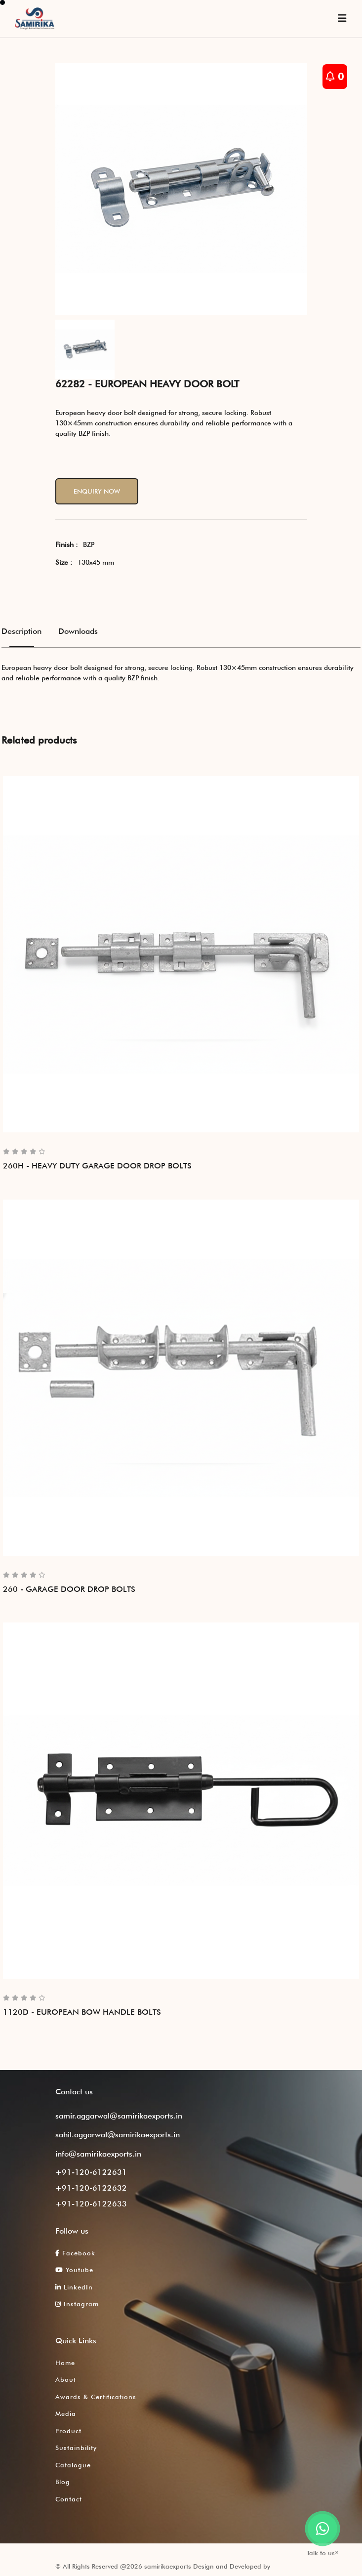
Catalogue (73, 2465)
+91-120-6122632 (91, 2188)
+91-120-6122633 (91, 2203)
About (65, 2379)
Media (65, 2413)
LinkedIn (74, 2287)
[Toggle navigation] (342, 18)
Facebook (75, 2253)
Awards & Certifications (95, 2397)
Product (68, 2431)
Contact (68, 2499)
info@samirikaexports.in (98, 2154)
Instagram (77, 2304)
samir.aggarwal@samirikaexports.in (118, 2115)
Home (65, 2363)
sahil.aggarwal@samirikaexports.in (117, 2134)
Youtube (74, 2270)
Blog (62, 2482)
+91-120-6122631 (91, 2172)
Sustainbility (76, 2447)
